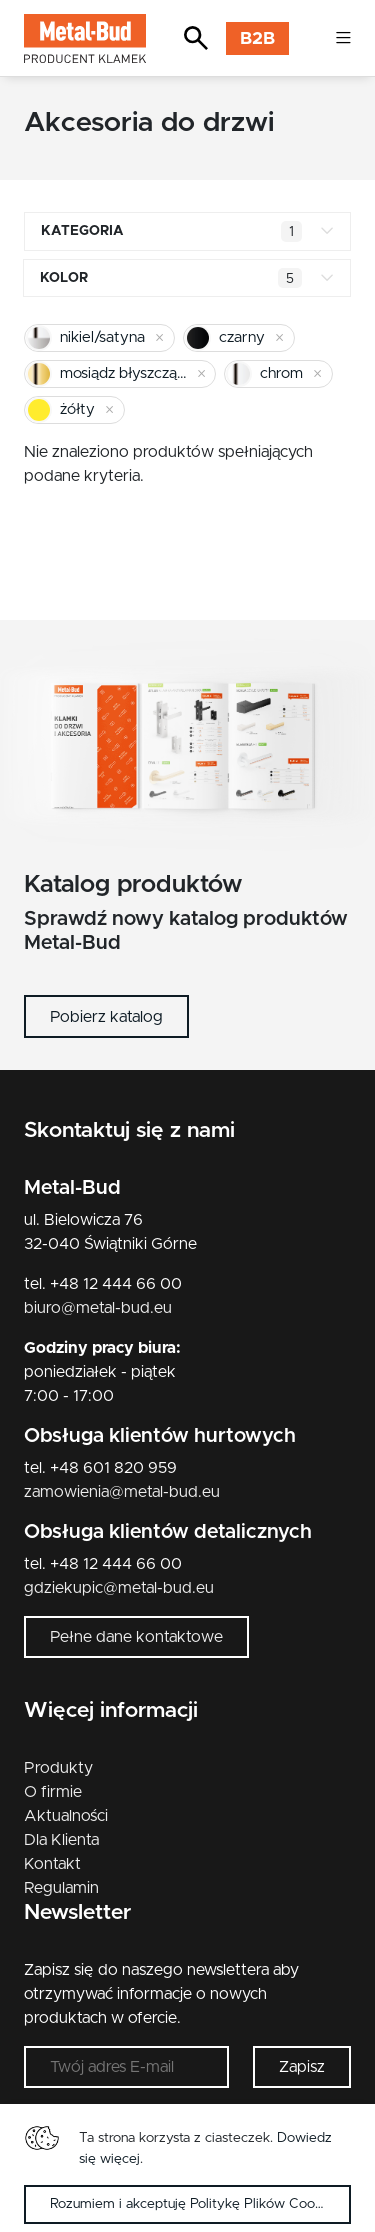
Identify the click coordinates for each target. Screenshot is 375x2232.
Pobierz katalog (106, 1017)
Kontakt (52, 1864)
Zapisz (302, 2067)
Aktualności (66, 1816)
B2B (257, 39)
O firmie (53, 1792)
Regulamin (61, 1888)
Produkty (58, 1768)
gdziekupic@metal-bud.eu (119, 1588)
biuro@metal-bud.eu (98, 1308)
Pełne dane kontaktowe (136, 1637)
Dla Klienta (61, 1840)
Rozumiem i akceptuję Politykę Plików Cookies (194, 2204)
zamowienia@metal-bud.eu (122, 1492)
